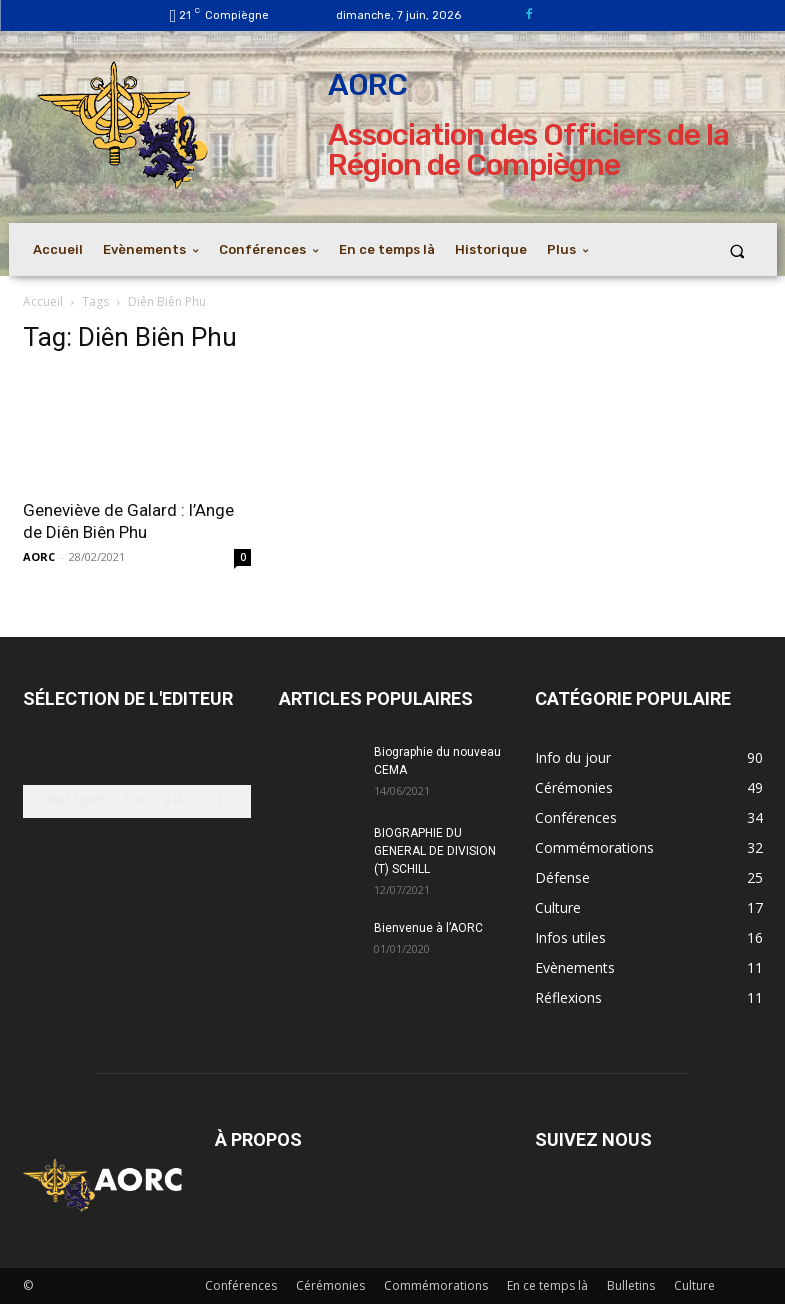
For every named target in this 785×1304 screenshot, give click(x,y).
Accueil (43, 301)
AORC (39, 556)
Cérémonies (330, 1285)
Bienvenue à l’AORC (428, 928)
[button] (736, 250)
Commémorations (436, 1285)
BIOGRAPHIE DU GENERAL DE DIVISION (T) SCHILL (435, 851)
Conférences (241, 1285)
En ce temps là (547, 1285)
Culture (694, 1285)
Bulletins (631, 1285)
